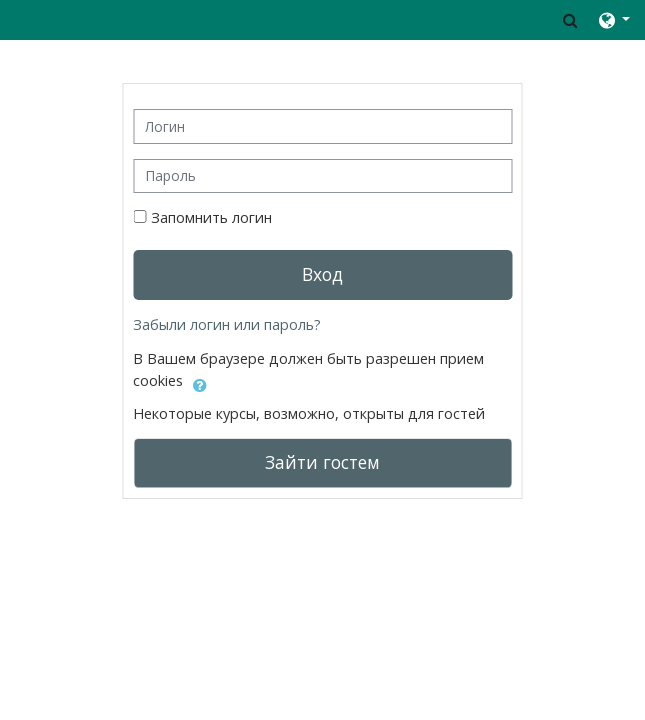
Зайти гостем (322, 462)
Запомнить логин (211, 217)
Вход (322, 274)
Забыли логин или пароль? (227, 324)
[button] (570, 20)
